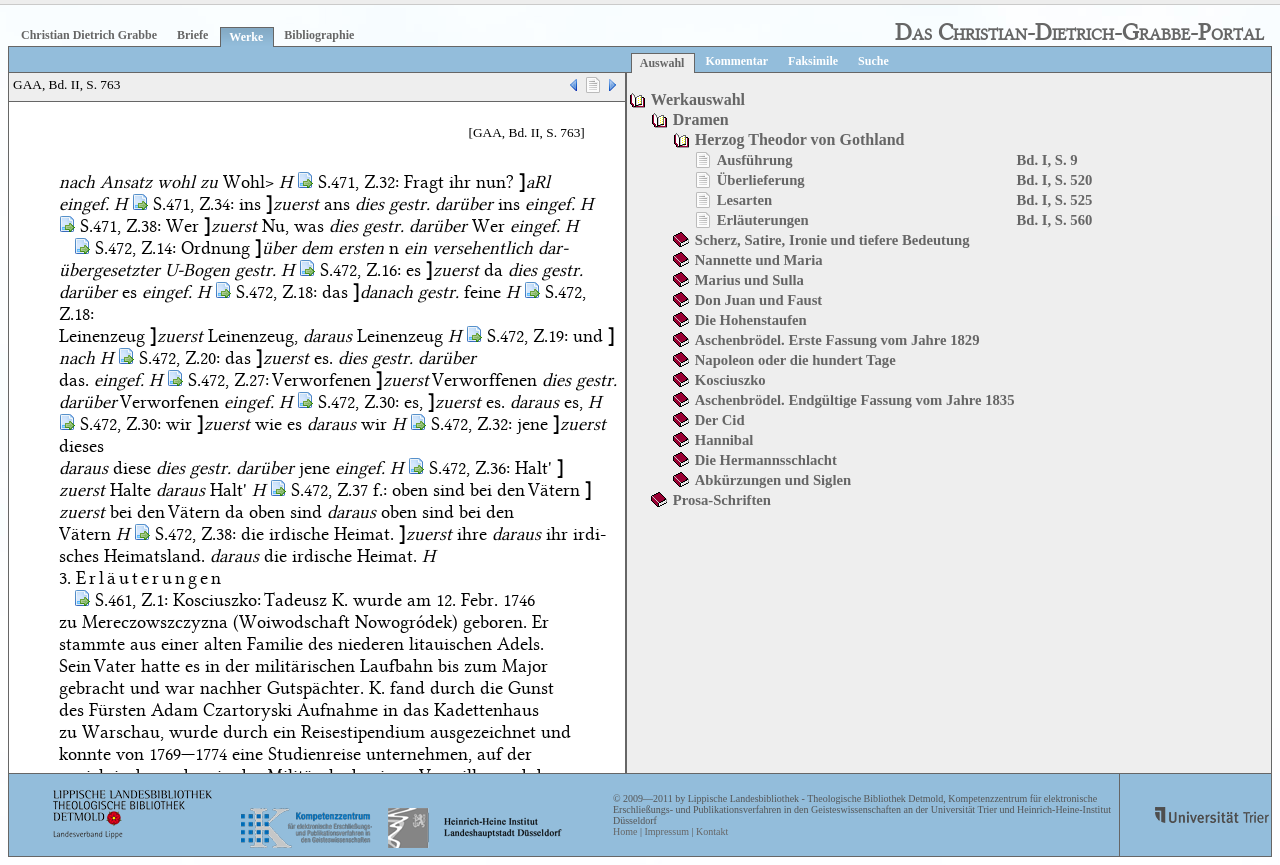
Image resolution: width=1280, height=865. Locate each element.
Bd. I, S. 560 (1055, 220)
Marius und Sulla (749, 280)
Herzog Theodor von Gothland (800, 139)
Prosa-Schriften (722, 500)
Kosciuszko (730, 380)
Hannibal (724, 440)
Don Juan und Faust (758, 300)
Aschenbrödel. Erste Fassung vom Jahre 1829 (837, 340)
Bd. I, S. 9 (1047, 160)
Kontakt (712, 831)
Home (625, 831)
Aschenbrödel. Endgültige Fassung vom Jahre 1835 (855, 400)
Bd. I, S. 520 (1055, 180)
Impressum (666, 831)
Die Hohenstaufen (751, 320)
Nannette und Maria (759, 260)
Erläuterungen (763, 220)
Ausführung (755, 160)
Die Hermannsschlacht (766, 460)
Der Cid (720, 420)
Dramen (701, 119)
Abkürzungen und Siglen (773, 480)
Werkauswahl (698, 99)
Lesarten (744, 200)
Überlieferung (761, 180)
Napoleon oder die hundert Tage (795, 360)
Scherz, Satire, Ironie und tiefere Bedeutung (832, 240)
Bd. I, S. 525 (1055, 200)
